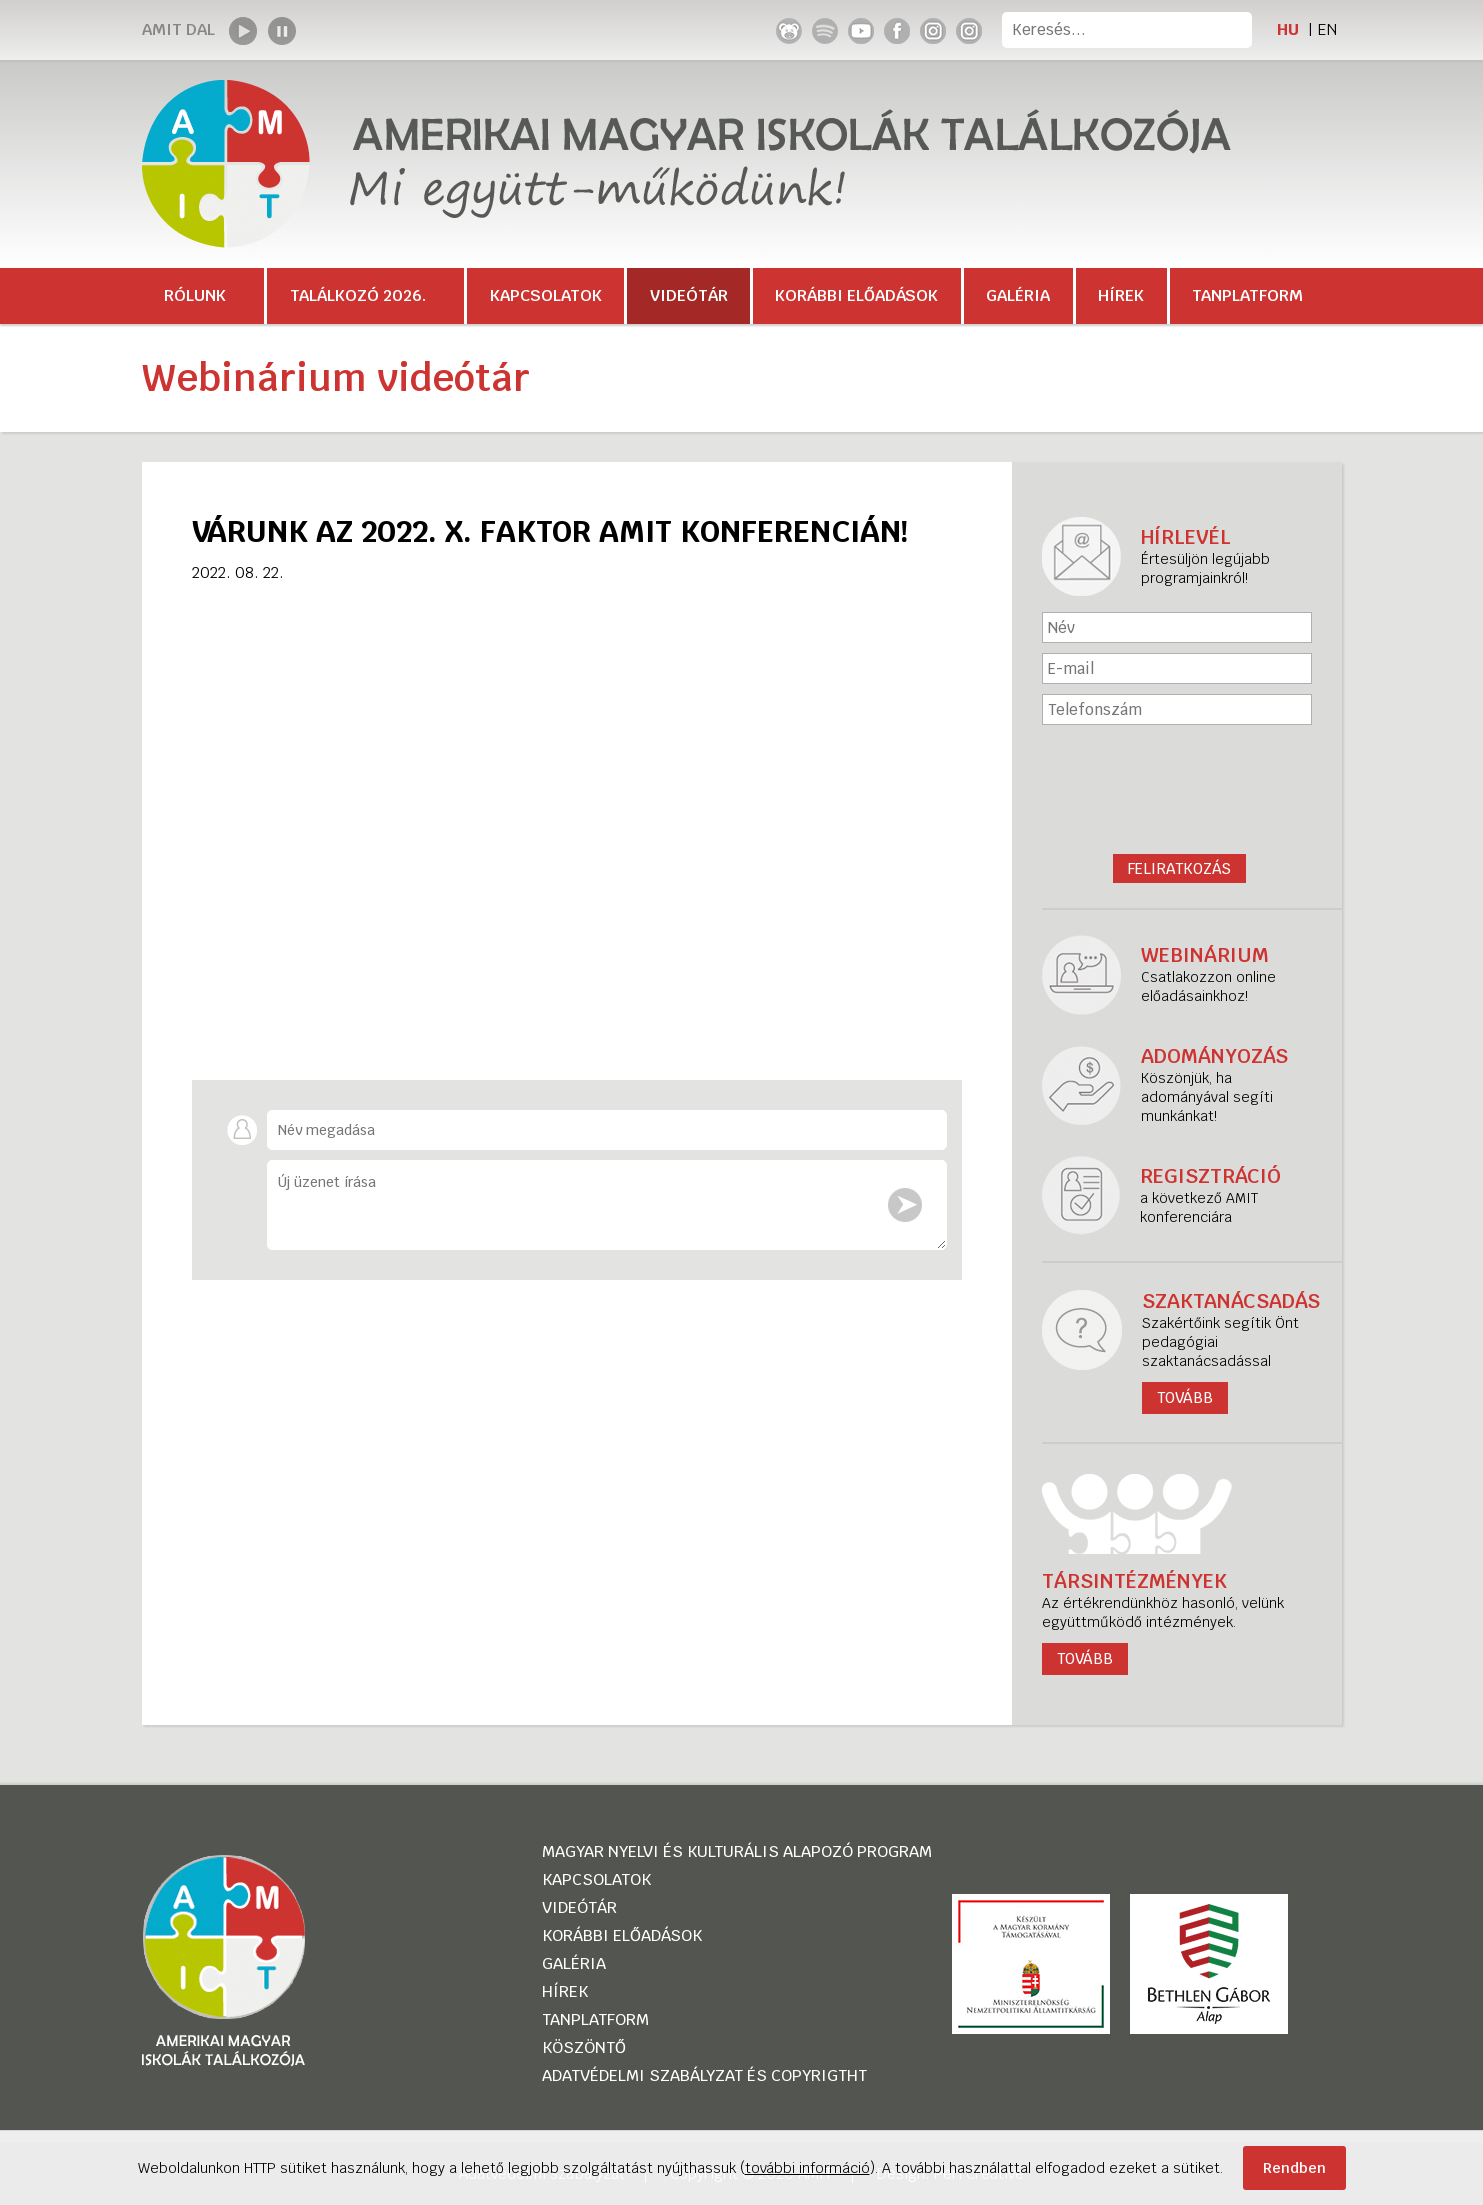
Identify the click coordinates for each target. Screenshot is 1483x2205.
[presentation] (1179, 784)
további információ (807, 2168)
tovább (1085, 1658)
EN (1327, 29)
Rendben (1294, 2168)
